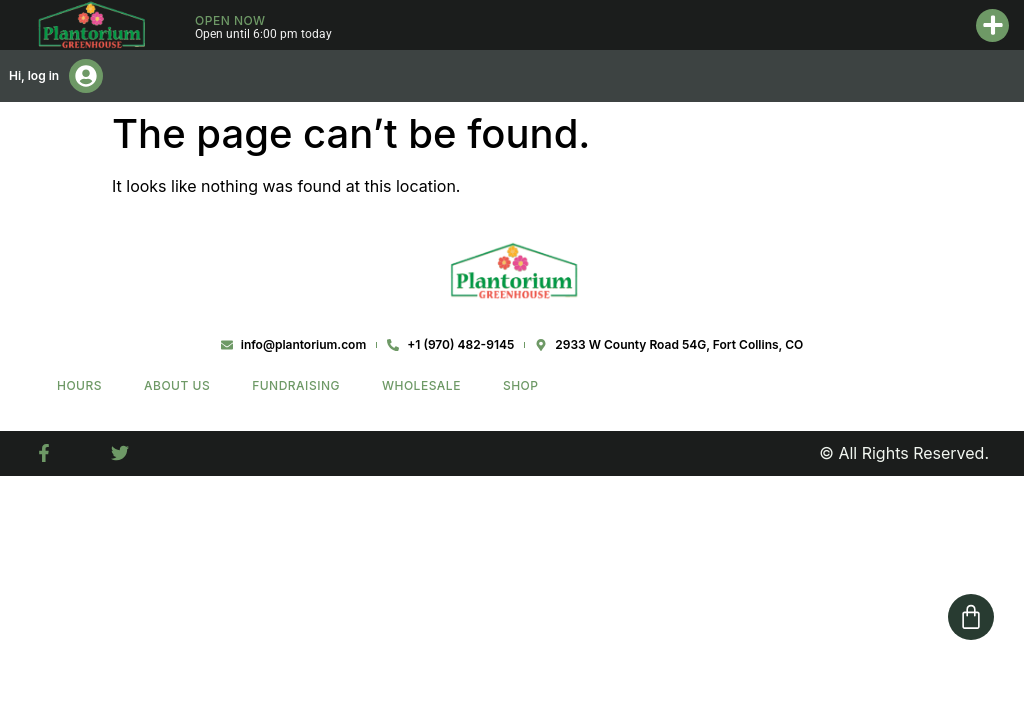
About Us (177, 385)
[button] (992, 25)
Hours (79, 385)
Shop (521, 385)
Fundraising (296, 385)
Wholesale (421, 385)
